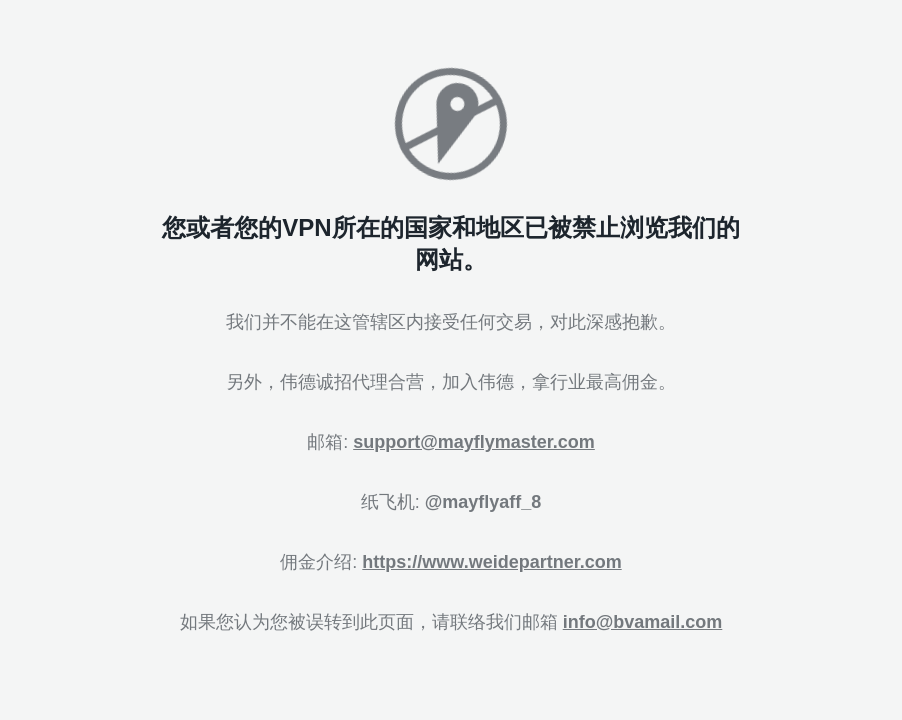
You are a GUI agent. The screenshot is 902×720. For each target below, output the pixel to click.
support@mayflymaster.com (474, 442)
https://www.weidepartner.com (491, 562)
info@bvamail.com (643, 622)
